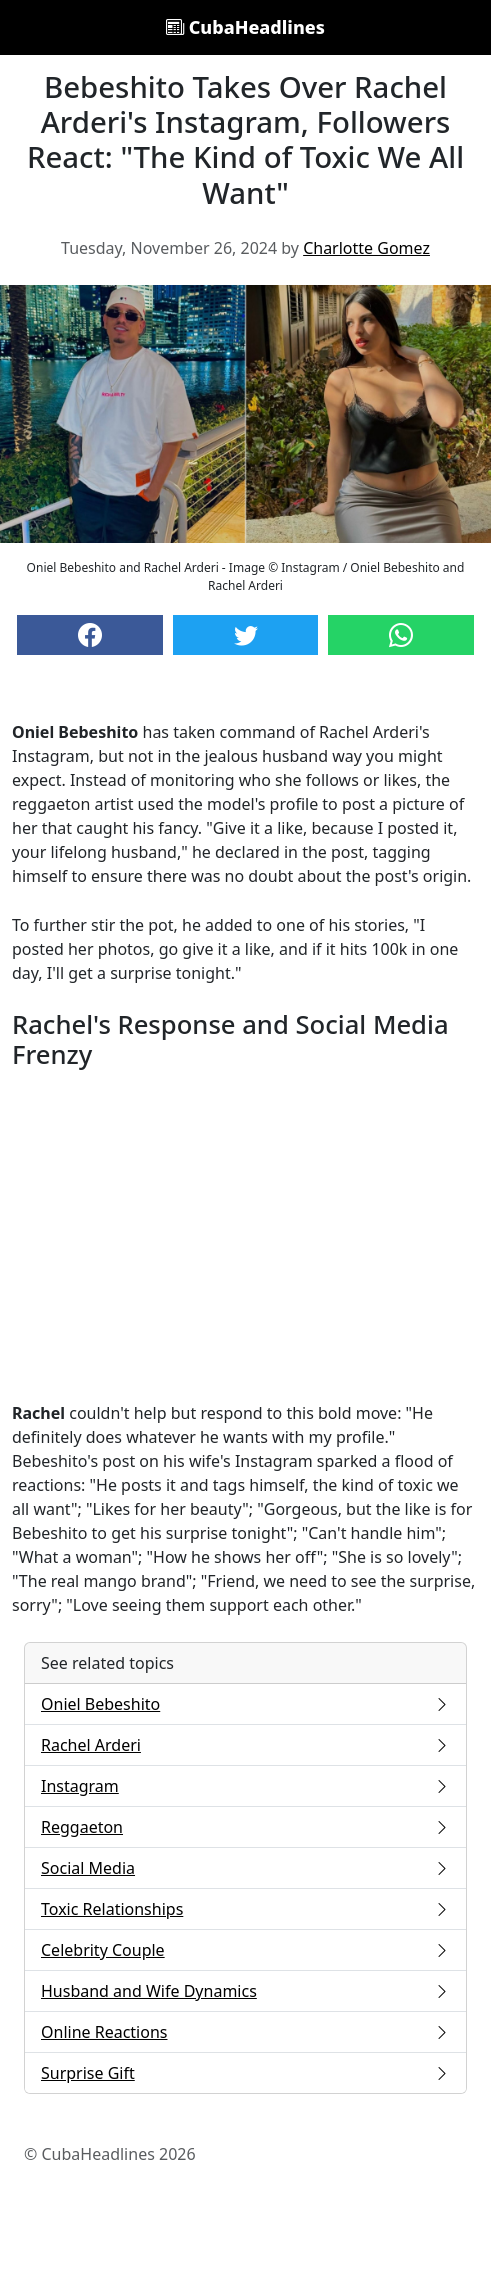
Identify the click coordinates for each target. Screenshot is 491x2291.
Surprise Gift (245, 2073)
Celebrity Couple (245, 1950)
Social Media (245, 1868)
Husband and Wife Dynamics (245, 1991)
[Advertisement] (245, 1236)
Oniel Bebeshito (245, 1704)
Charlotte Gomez (366, 248)
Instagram (245, 1786)
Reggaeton (245, 1827)
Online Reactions (245, 2032)
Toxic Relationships (245, 1909)
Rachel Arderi (245, 1745)
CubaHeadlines (245, 27)
